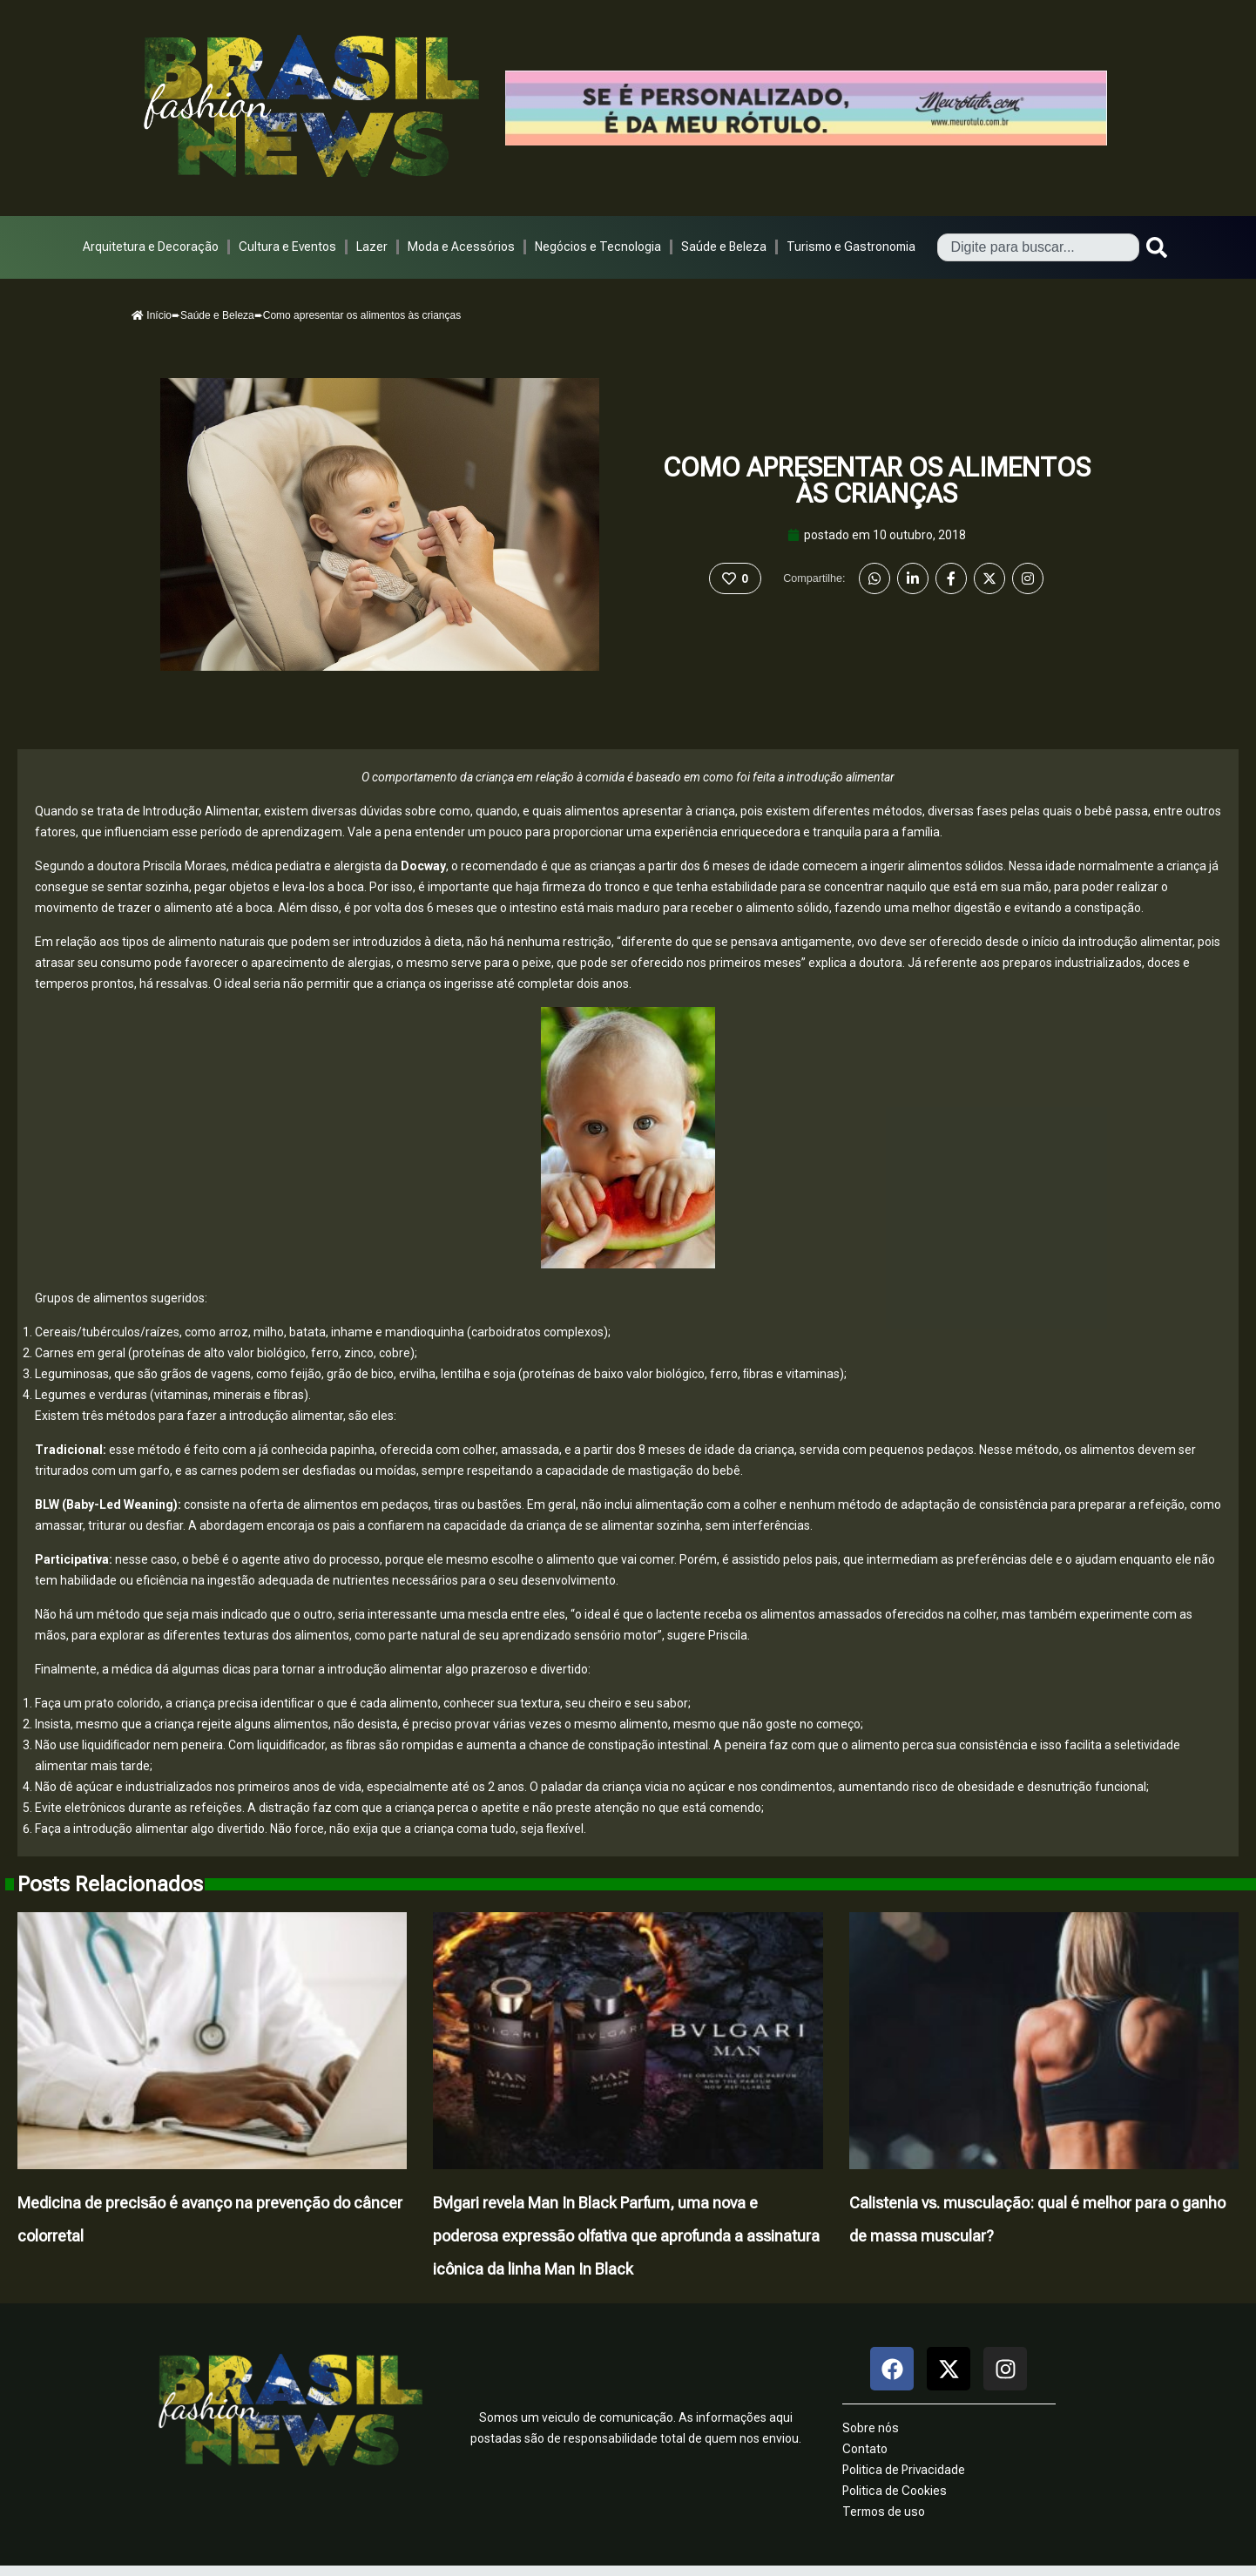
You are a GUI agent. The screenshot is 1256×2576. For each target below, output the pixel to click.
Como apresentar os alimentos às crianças (877, 480)
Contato (865, 2449)
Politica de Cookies (894, 2491)
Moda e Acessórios (461, 247)
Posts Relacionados (110, 1884)
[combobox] (1038, 247)
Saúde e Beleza (723, 247)
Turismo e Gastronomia (851, 247)
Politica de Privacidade (903, 2470)
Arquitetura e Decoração (151, 247)
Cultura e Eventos (287, 247)
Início (152, 315)
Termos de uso (883, 2512)
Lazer (372, 247)
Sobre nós (870, 2428)
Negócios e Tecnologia (598, 247)
